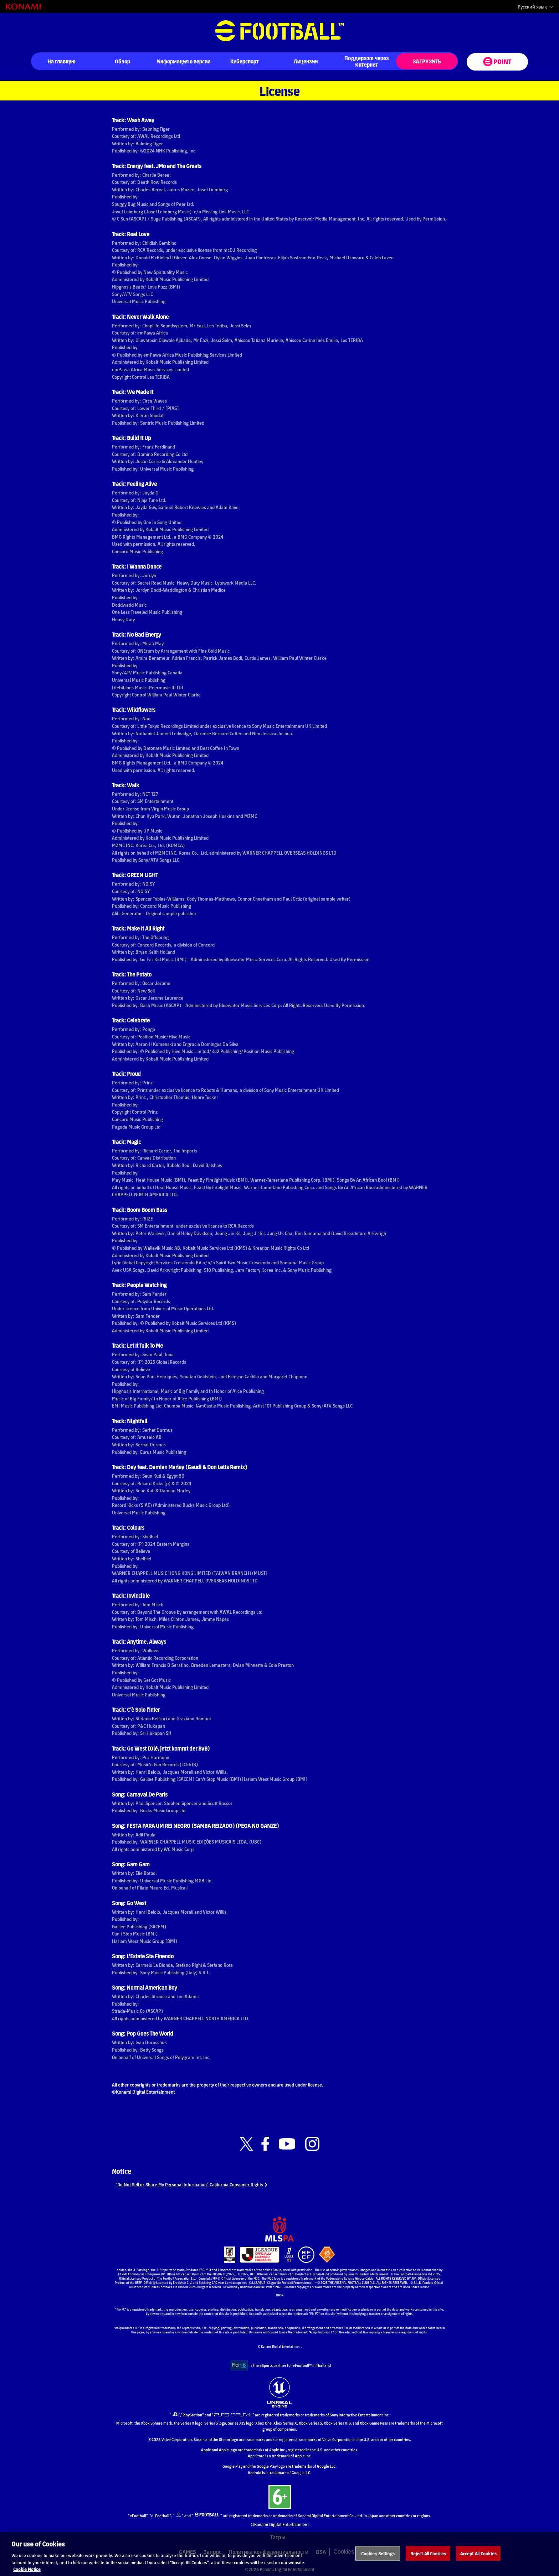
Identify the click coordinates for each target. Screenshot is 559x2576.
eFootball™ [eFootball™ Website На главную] (279, 31)
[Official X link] (246, 2144)
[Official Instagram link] (312, 2144)
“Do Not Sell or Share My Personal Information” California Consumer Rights (199, 2184)
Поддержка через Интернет (366, 61)
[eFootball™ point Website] (497, 62)
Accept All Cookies (478, 2561)
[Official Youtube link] (287, 2144)
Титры (278, 2537)
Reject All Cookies (428, 2561)
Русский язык (532, 6)
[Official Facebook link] (265, 2144)
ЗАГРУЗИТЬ (427, 61)
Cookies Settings (378, 2561)
